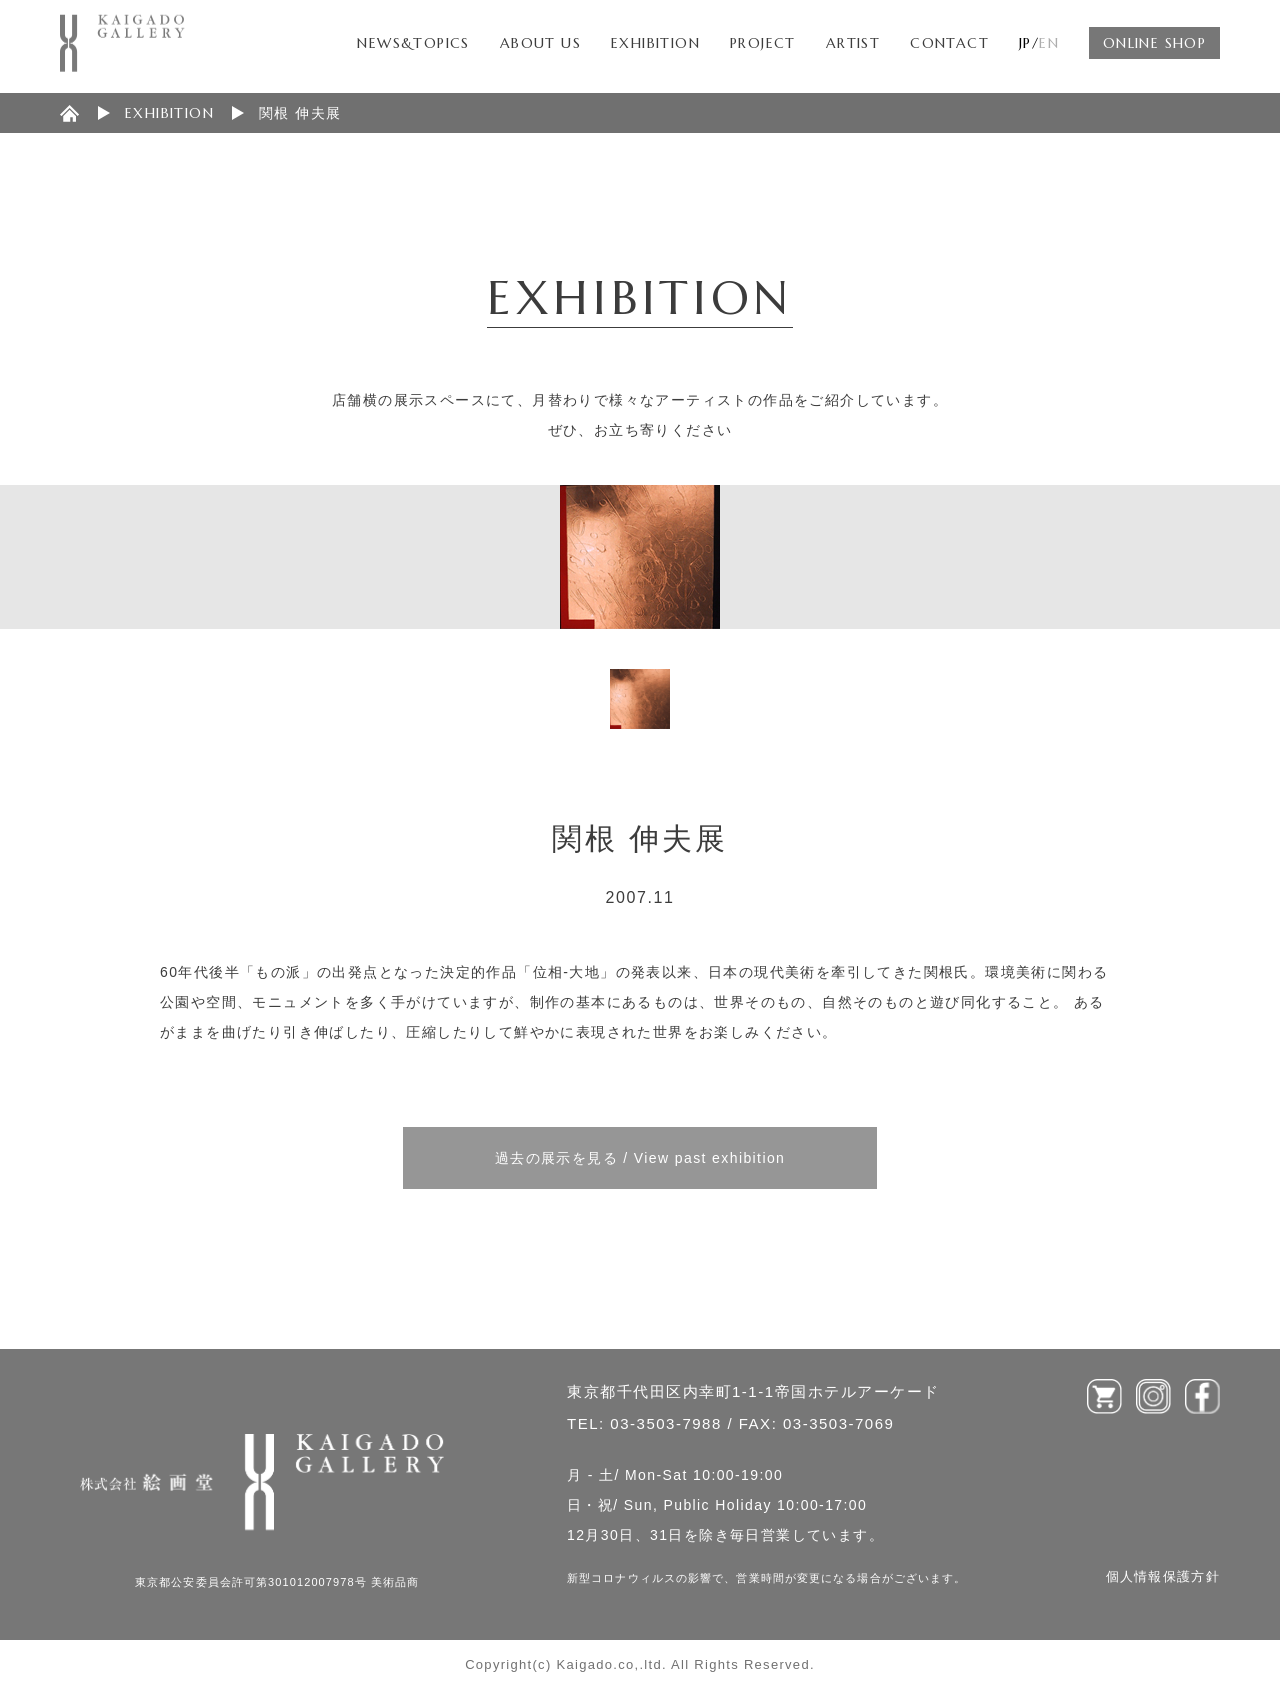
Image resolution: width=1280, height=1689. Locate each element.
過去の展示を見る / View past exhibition (640, 1158)
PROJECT (763, 43)
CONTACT (949, 43)
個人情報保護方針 (1163, 1576)
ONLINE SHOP (1154, 43)
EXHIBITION (655, 43)
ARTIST (853, 43)
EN (1049, 43)
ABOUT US (540, 43)
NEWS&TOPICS (413, 43)
